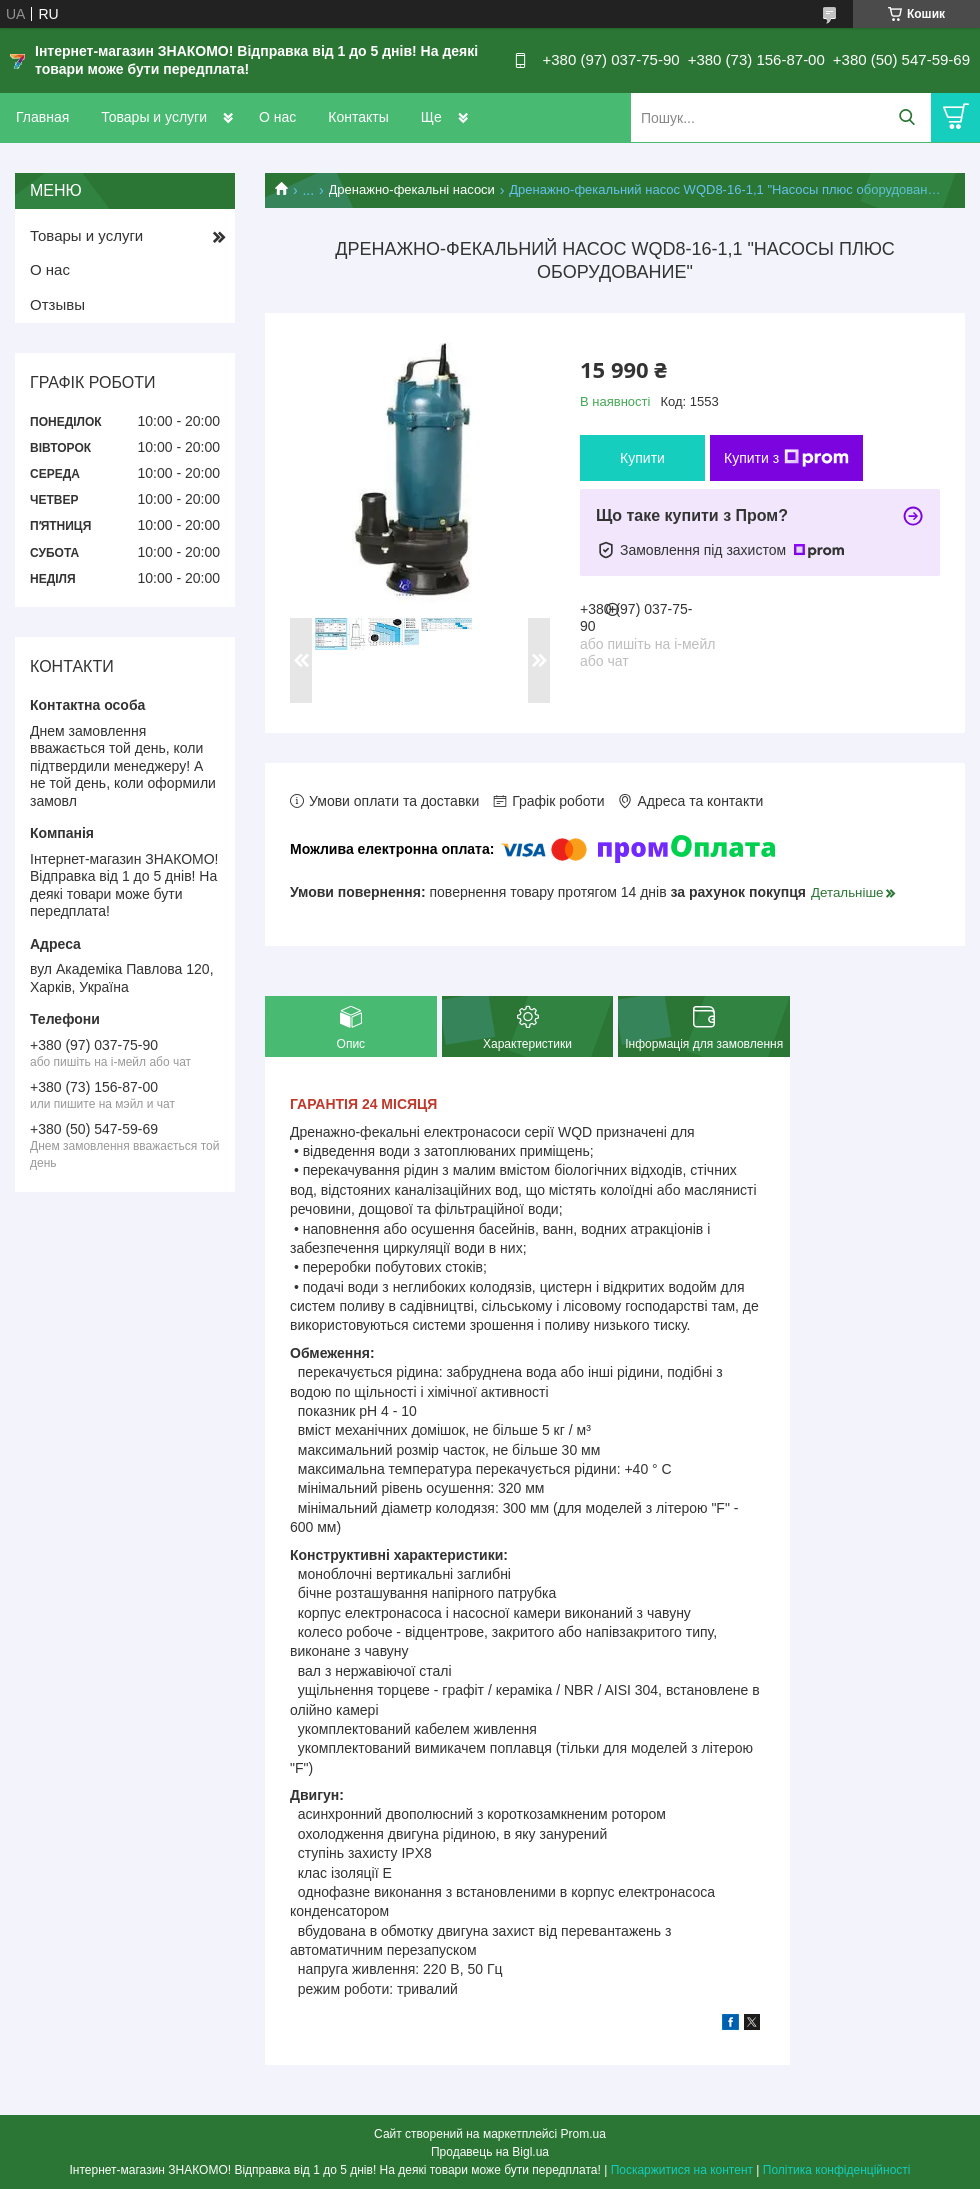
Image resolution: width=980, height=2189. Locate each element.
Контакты (358, 117)
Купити (642, 458)
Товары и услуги (154, 117)
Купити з (786, 458)
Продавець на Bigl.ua (490, 2152)
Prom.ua (583, 2134)
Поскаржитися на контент (682, 2170)
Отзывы (57, 304)
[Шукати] (906, 117)
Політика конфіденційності (837, 2170)
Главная (42, 117)
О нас (277, 117)
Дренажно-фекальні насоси (412, 189)
